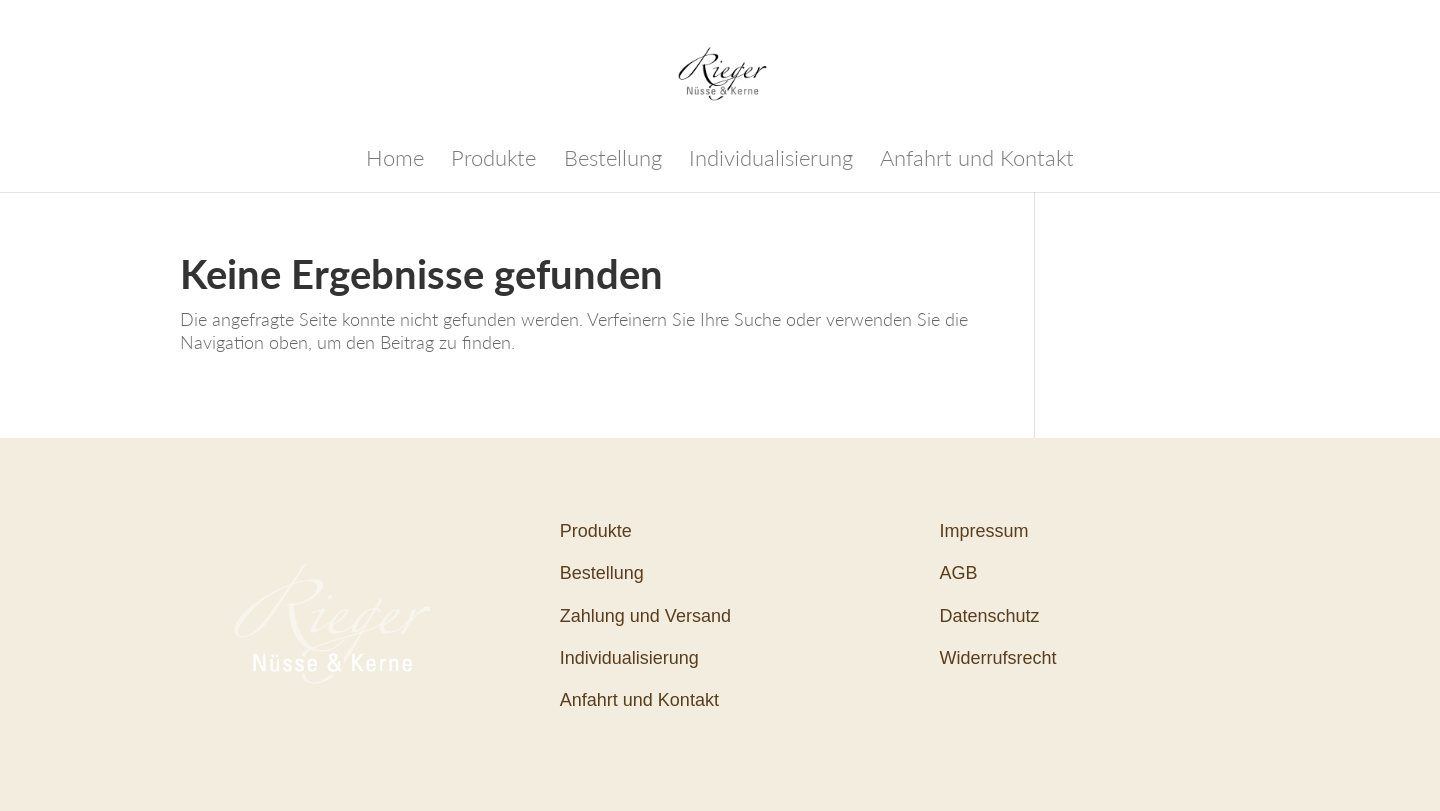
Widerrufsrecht (998, 658)
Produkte (493, 161)
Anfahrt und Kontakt (977, 161)
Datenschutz (990, 616)
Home (395, 161)
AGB (959, 573)
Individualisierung (771, 161)
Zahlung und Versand (645, 616)
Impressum (984, 531)
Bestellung (613, 161)
